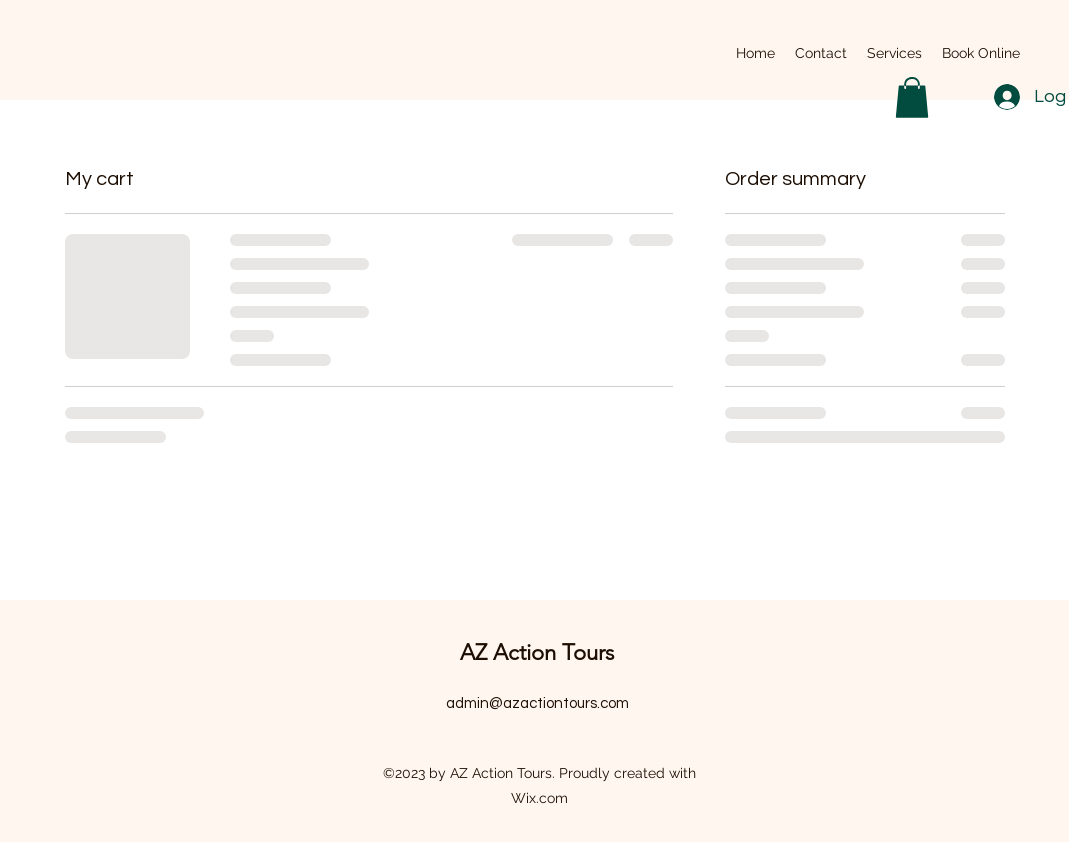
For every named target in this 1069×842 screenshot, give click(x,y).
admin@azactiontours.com (537, 703)
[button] (912, 97)
